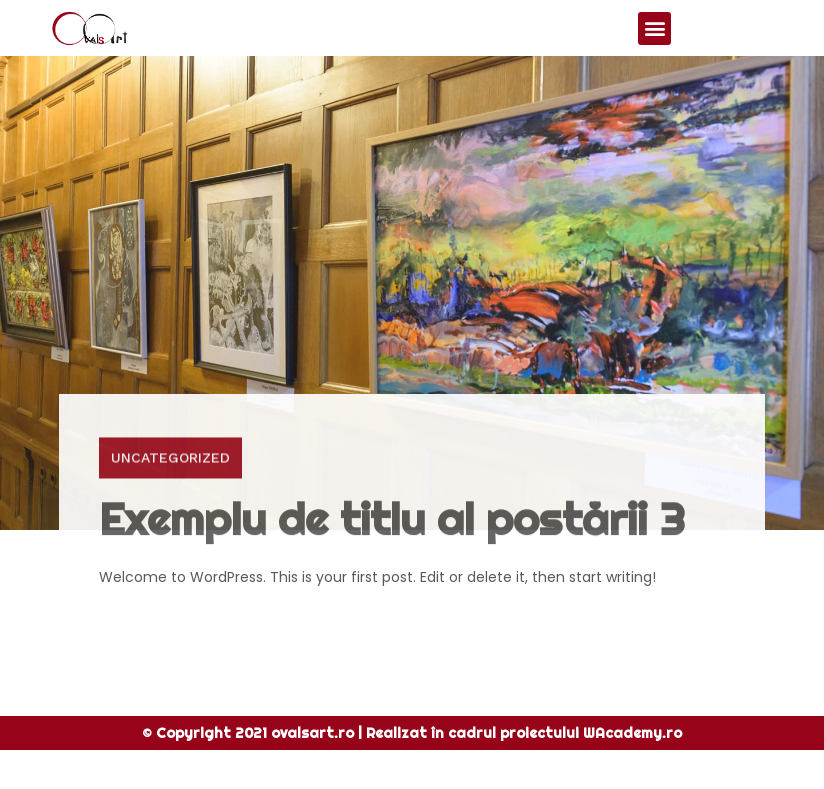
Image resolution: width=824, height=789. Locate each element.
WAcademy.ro (632, 733)
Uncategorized (170, 481)
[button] (654, 28)
